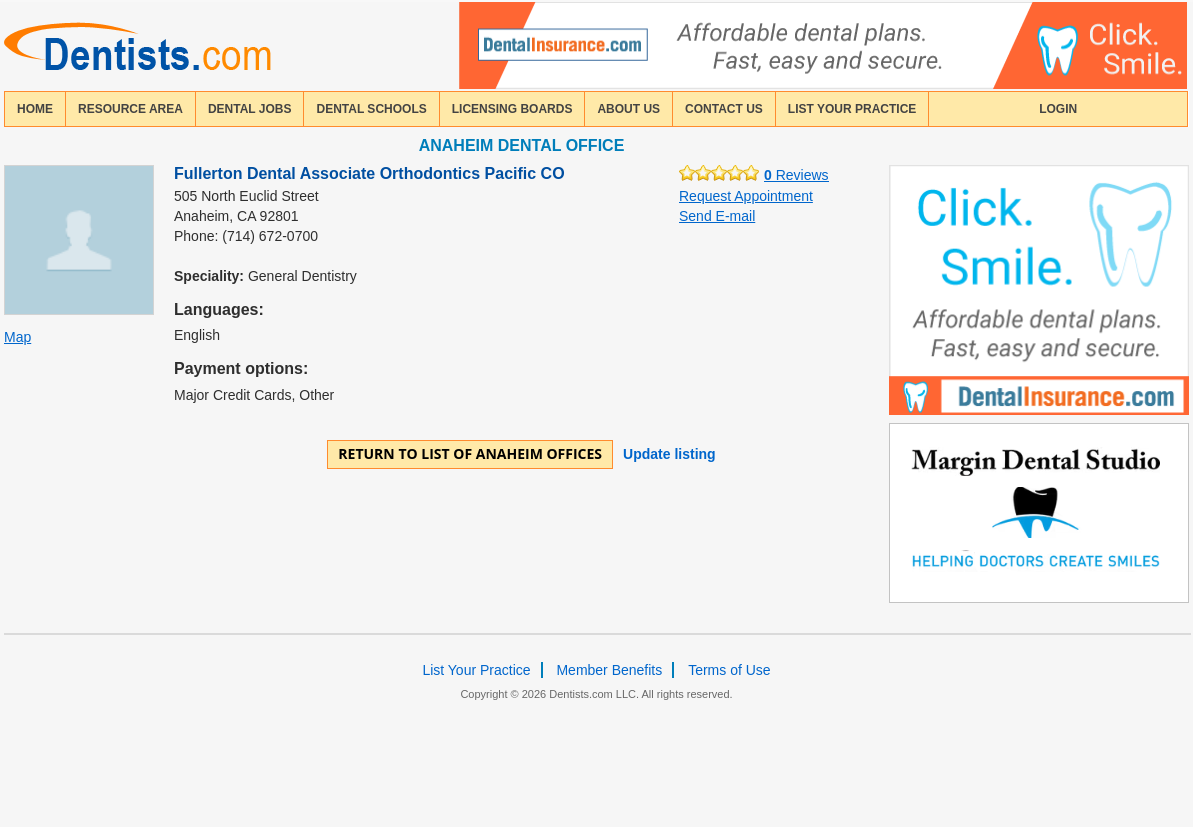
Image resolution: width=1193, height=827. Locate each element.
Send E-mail (717, 216)
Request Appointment (746, 196)
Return (470, 453)
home (35, 109)
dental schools (371, 109)
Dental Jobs (250, 109)
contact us (724, 109)
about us (628, 109)
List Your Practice (852, 109)
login (1058, 109)
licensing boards (512, 109)
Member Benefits (609, 670)
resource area (130, 109)
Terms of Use (729, 670)
